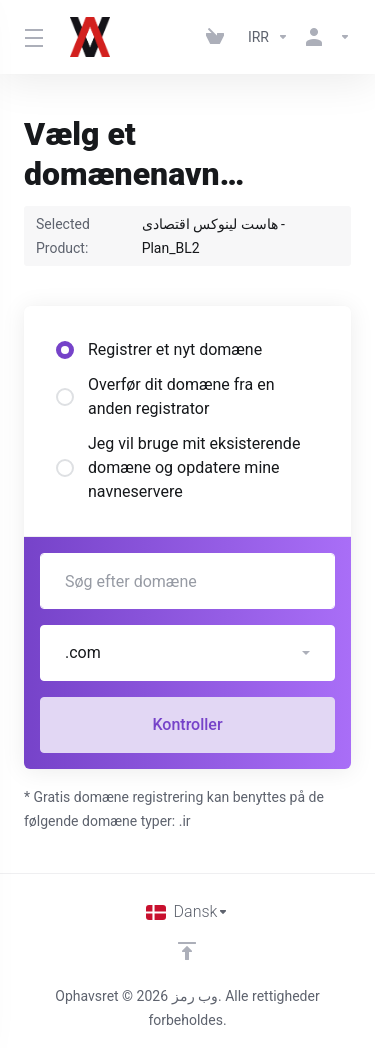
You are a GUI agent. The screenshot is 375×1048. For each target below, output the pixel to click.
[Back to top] (187, 951)
